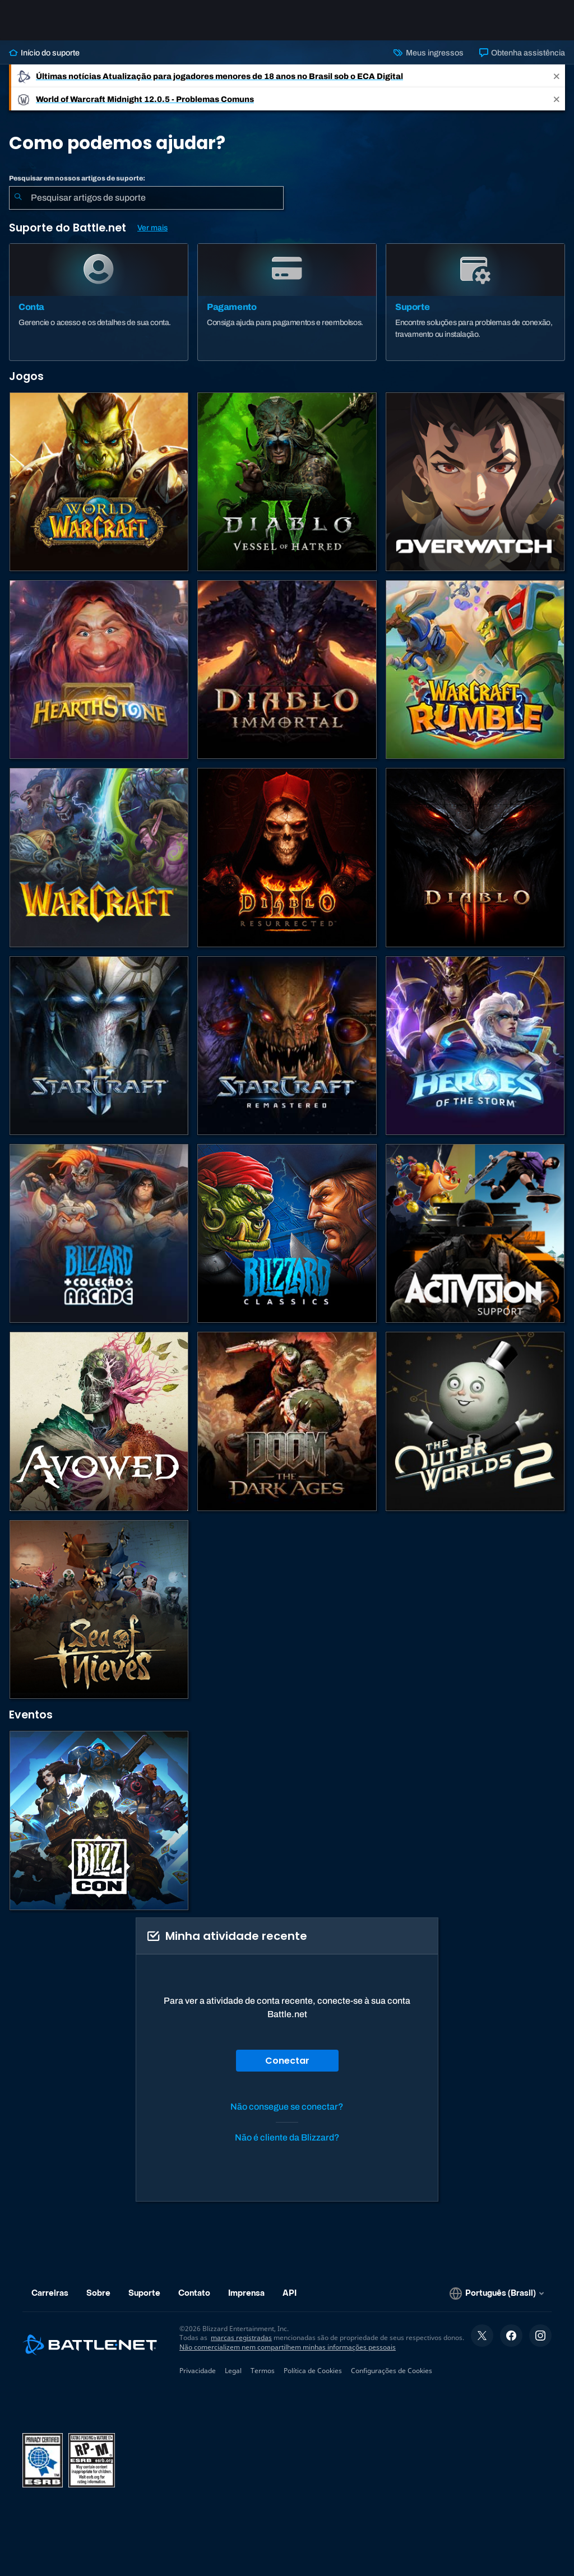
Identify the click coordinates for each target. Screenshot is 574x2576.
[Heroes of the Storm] (475, 1046)
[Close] (556, 75)
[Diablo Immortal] (287, 669)
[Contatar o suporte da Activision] (475, 1233)
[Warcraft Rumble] (475, 669)
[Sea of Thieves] (99, 1609)
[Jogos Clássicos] (287, 1233)
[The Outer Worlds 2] (475, 1421)
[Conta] (98, 302)
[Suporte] (475, 302)
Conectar (287, 2060)
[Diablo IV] (287, 482)
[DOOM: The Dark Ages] (287, 1421)
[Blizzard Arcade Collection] (99, 1233)
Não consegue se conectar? (287, 2106)
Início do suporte (44, 52)
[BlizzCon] (99, 1820)
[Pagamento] (287, 302)
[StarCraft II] (99, 1046)
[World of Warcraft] (99, 482)
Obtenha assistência (522, 52)
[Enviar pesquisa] (18, 198)
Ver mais (152, 228)
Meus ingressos (428, 52)
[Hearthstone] (99, 669)
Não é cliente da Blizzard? (287, 2137)
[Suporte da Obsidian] (99, 1421)
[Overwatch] (475, 482)
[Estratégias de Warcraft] (99, 857)
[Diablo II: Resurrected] (287, 857)
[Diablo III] (475, 857)
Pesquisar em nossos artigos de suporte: (77, 178)
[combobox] (146, 198)
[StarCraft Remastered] (287, 1046)
